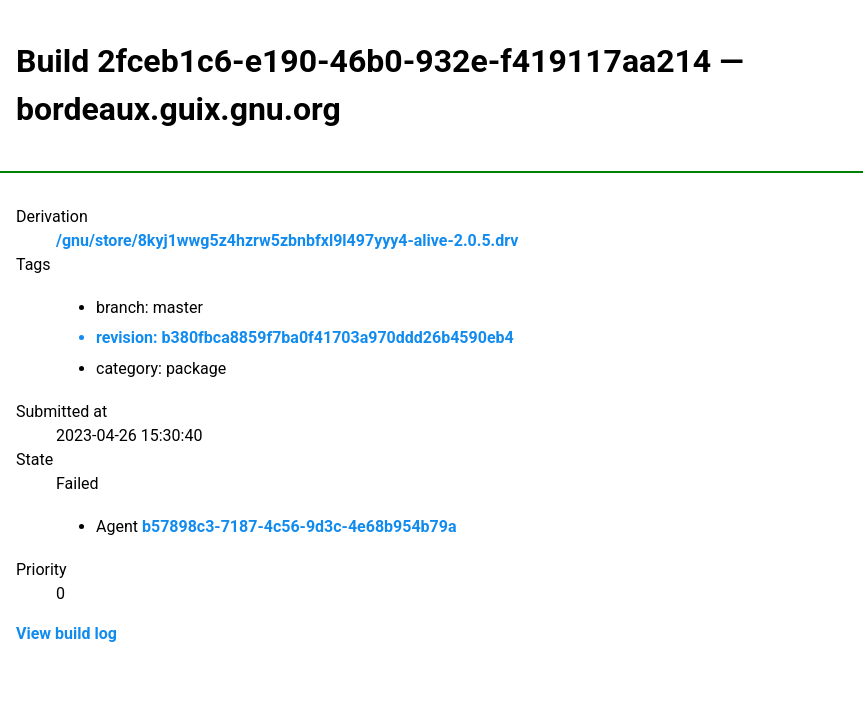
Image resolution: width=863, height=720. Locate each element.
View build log (66, 633)
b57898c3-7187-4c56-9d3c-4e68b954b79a (299, 526)
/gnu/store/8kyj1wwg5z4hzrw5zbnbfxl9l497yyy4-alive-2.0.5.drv (287, 240)
